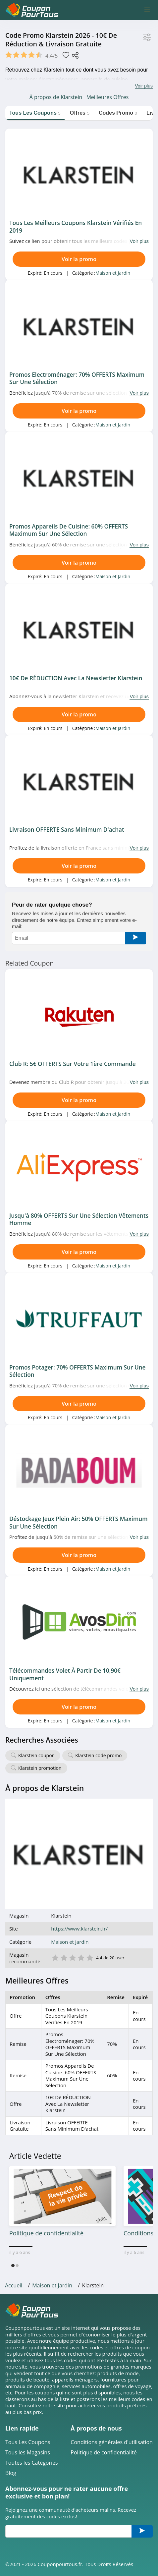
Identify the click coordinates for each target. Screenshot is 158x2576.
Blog (10, 2473)
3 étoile (72, 1957)
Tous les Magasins (27, 2452)
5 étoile (89, 1957)
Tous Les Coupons (27, 2442)
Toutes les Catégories (31, 2462)
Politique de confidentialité (103, 2452)
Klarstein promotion (40, 1768)
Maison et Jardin (113, 273)
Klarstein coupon (36, 1755)
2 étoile (64, 1957)
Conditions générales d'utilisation (112, 2442)
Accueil (13, 2285)
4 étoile (81, 1957)
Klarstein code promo (98, 1755)
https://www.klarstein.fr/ (79, 1929)
